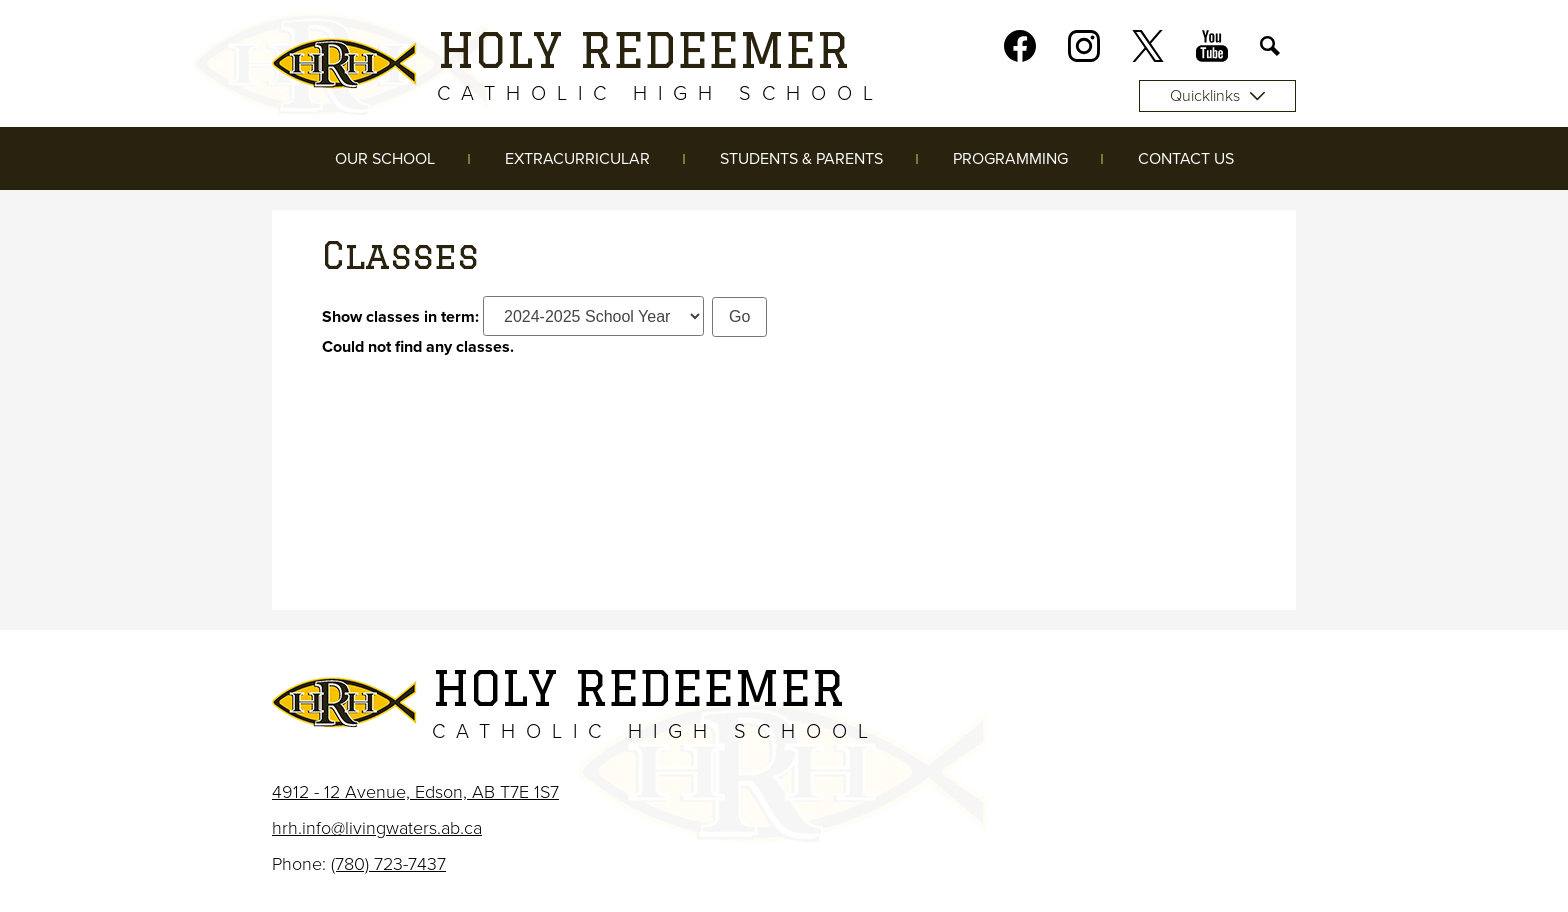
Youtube (1212, 50)
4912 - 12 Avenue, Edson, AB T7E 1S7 (415, 792)
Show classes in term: (400, 317)
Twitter (1148, 50)
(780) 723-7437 (388, 864)
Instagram (1084, 50)
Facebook (1020, 50)
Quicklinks (1217, 96)
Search (1270, 50)
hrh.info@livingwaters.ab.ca (377, 828)
